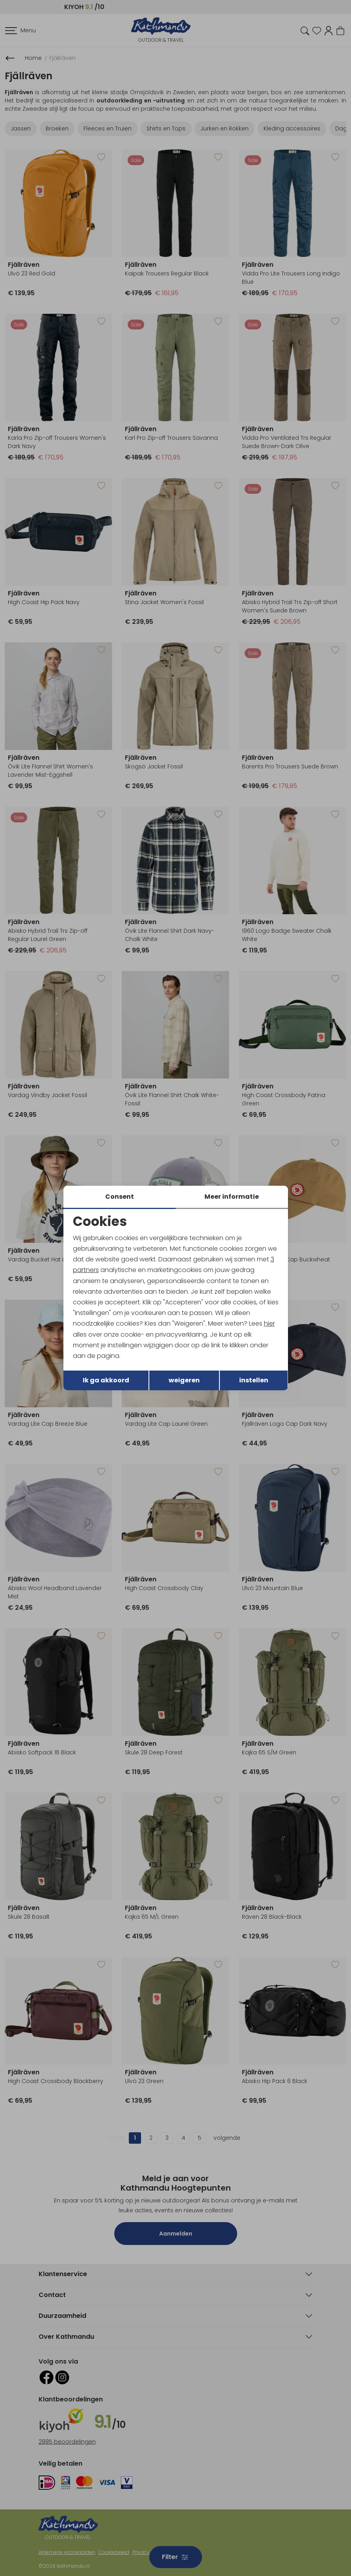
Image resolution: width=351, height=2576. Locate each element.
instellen (253, 1380)
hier (269, 1323)
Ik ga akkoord (106, 1380)
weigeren (184, 1380)
